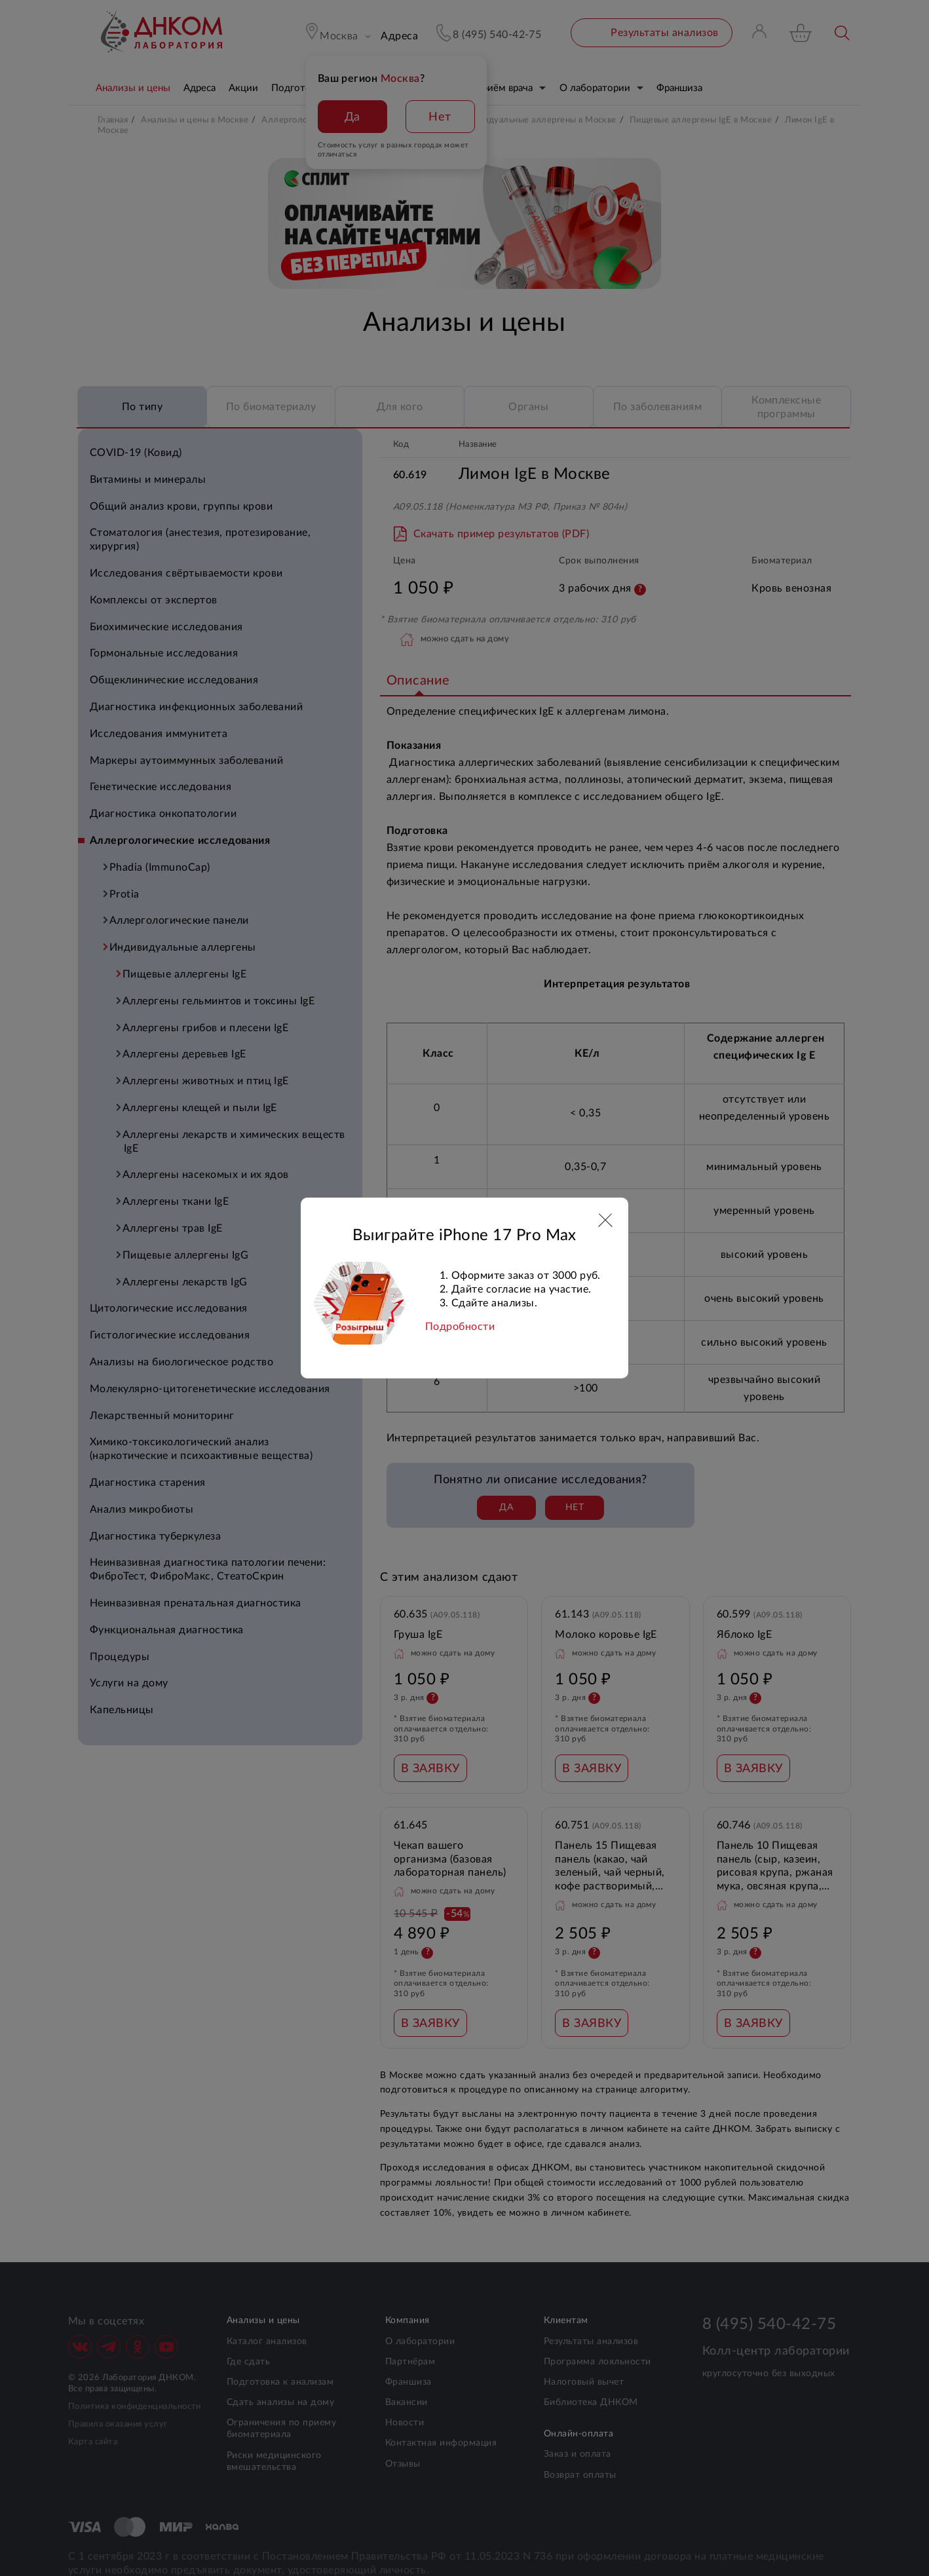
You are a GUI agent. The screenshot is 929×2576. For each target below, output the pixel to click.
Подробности (460, 1326)
